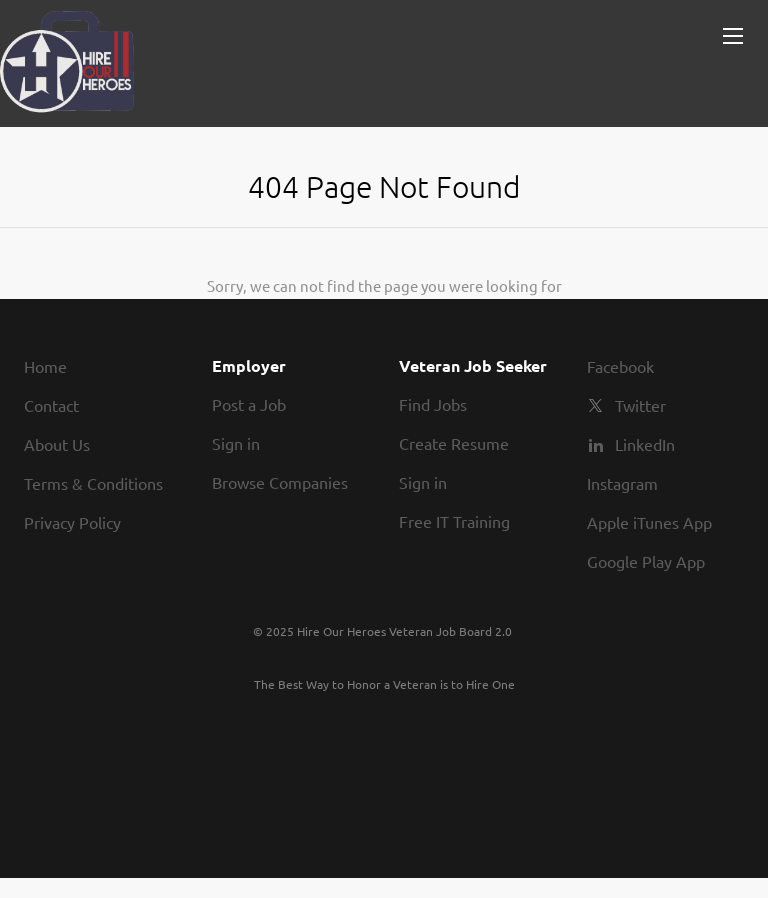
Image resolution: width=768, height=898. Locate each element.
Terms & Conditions (93, 483)
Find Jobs (433, 404)
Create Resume (454, 443)
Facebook (620, 366)
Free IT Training (454, 521)
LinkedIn (645, 444)
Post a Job (249, 404)
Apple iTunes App (649, 522)
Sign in (236, 443)
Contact (51, 405)
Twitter (640, 405)
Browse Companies (280, 482)
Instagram (622, 483)
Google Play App (646, 561)
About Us (57, 444)
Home (45, 366)
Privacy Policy (72, 522)
